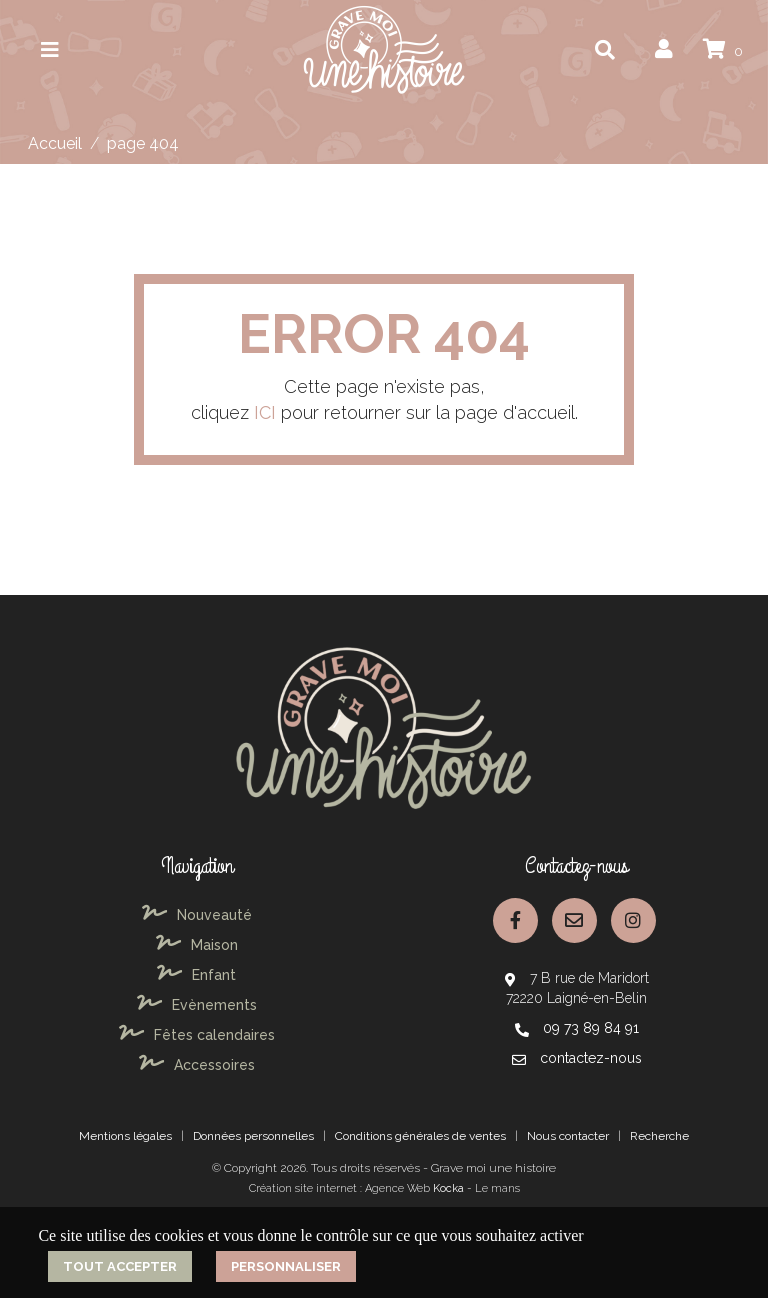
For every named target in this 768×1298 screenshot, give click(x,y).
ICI (265, 412)
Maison (197, 945)
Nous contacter (568, 1136)
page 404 (143, 143)
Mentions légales (125, 1136)
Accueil (55, 143)
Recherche (659, 1136)
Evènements (197, 1005)
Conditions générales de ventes (420, 1136)
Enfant (196, 975)
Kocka (448, 1188)
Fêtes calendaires (197, 1035)
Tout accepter (120, 1266)
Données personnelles (253, 1136)
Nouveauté (197, 915)
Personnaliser (286, 1266)
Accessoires (197, 1065)
